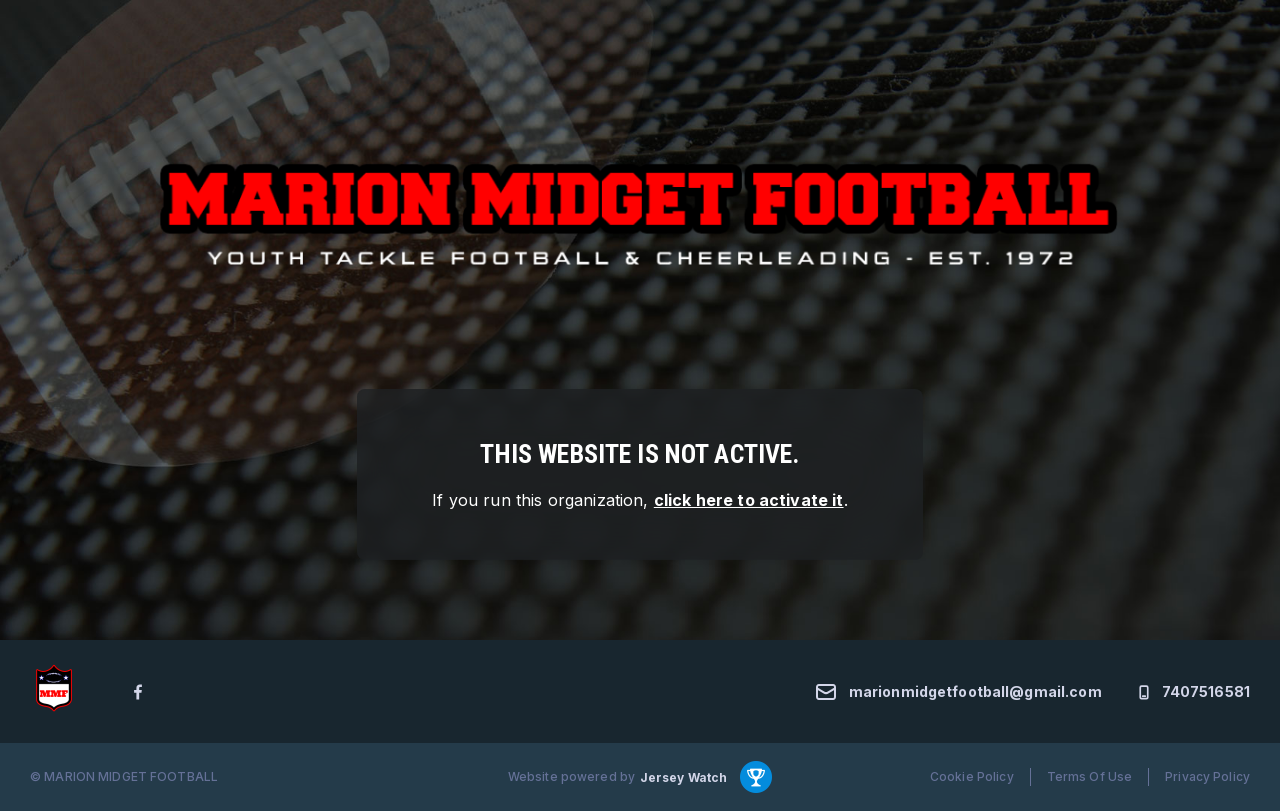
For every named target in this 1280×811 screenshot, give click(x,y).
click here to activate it (749, 500)
